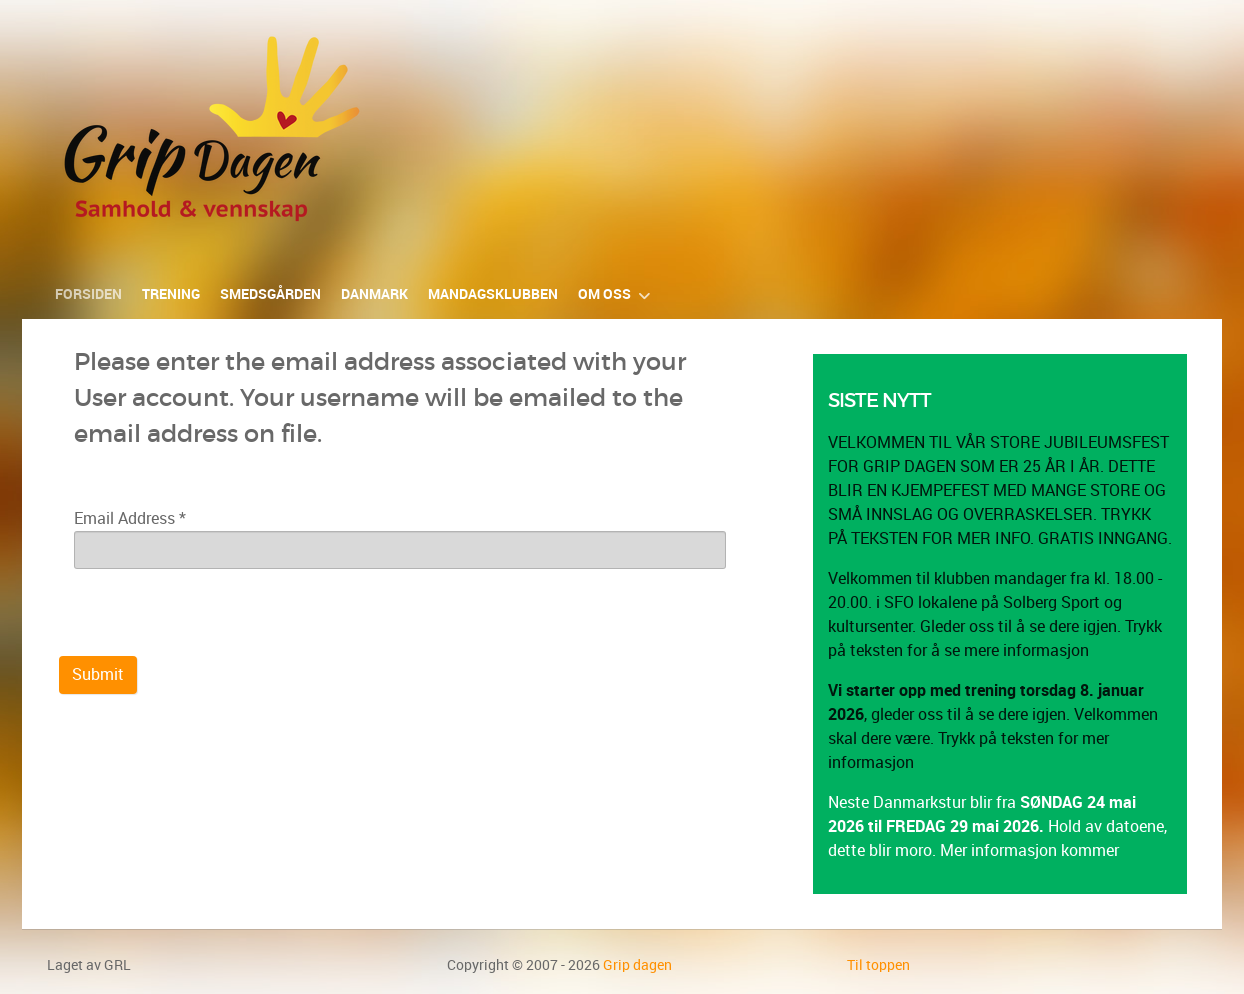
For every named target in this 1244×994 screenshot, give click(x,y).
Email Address (130, 518)
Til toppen (878, 965)
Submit (98, 674)
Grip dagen (637, 965)
